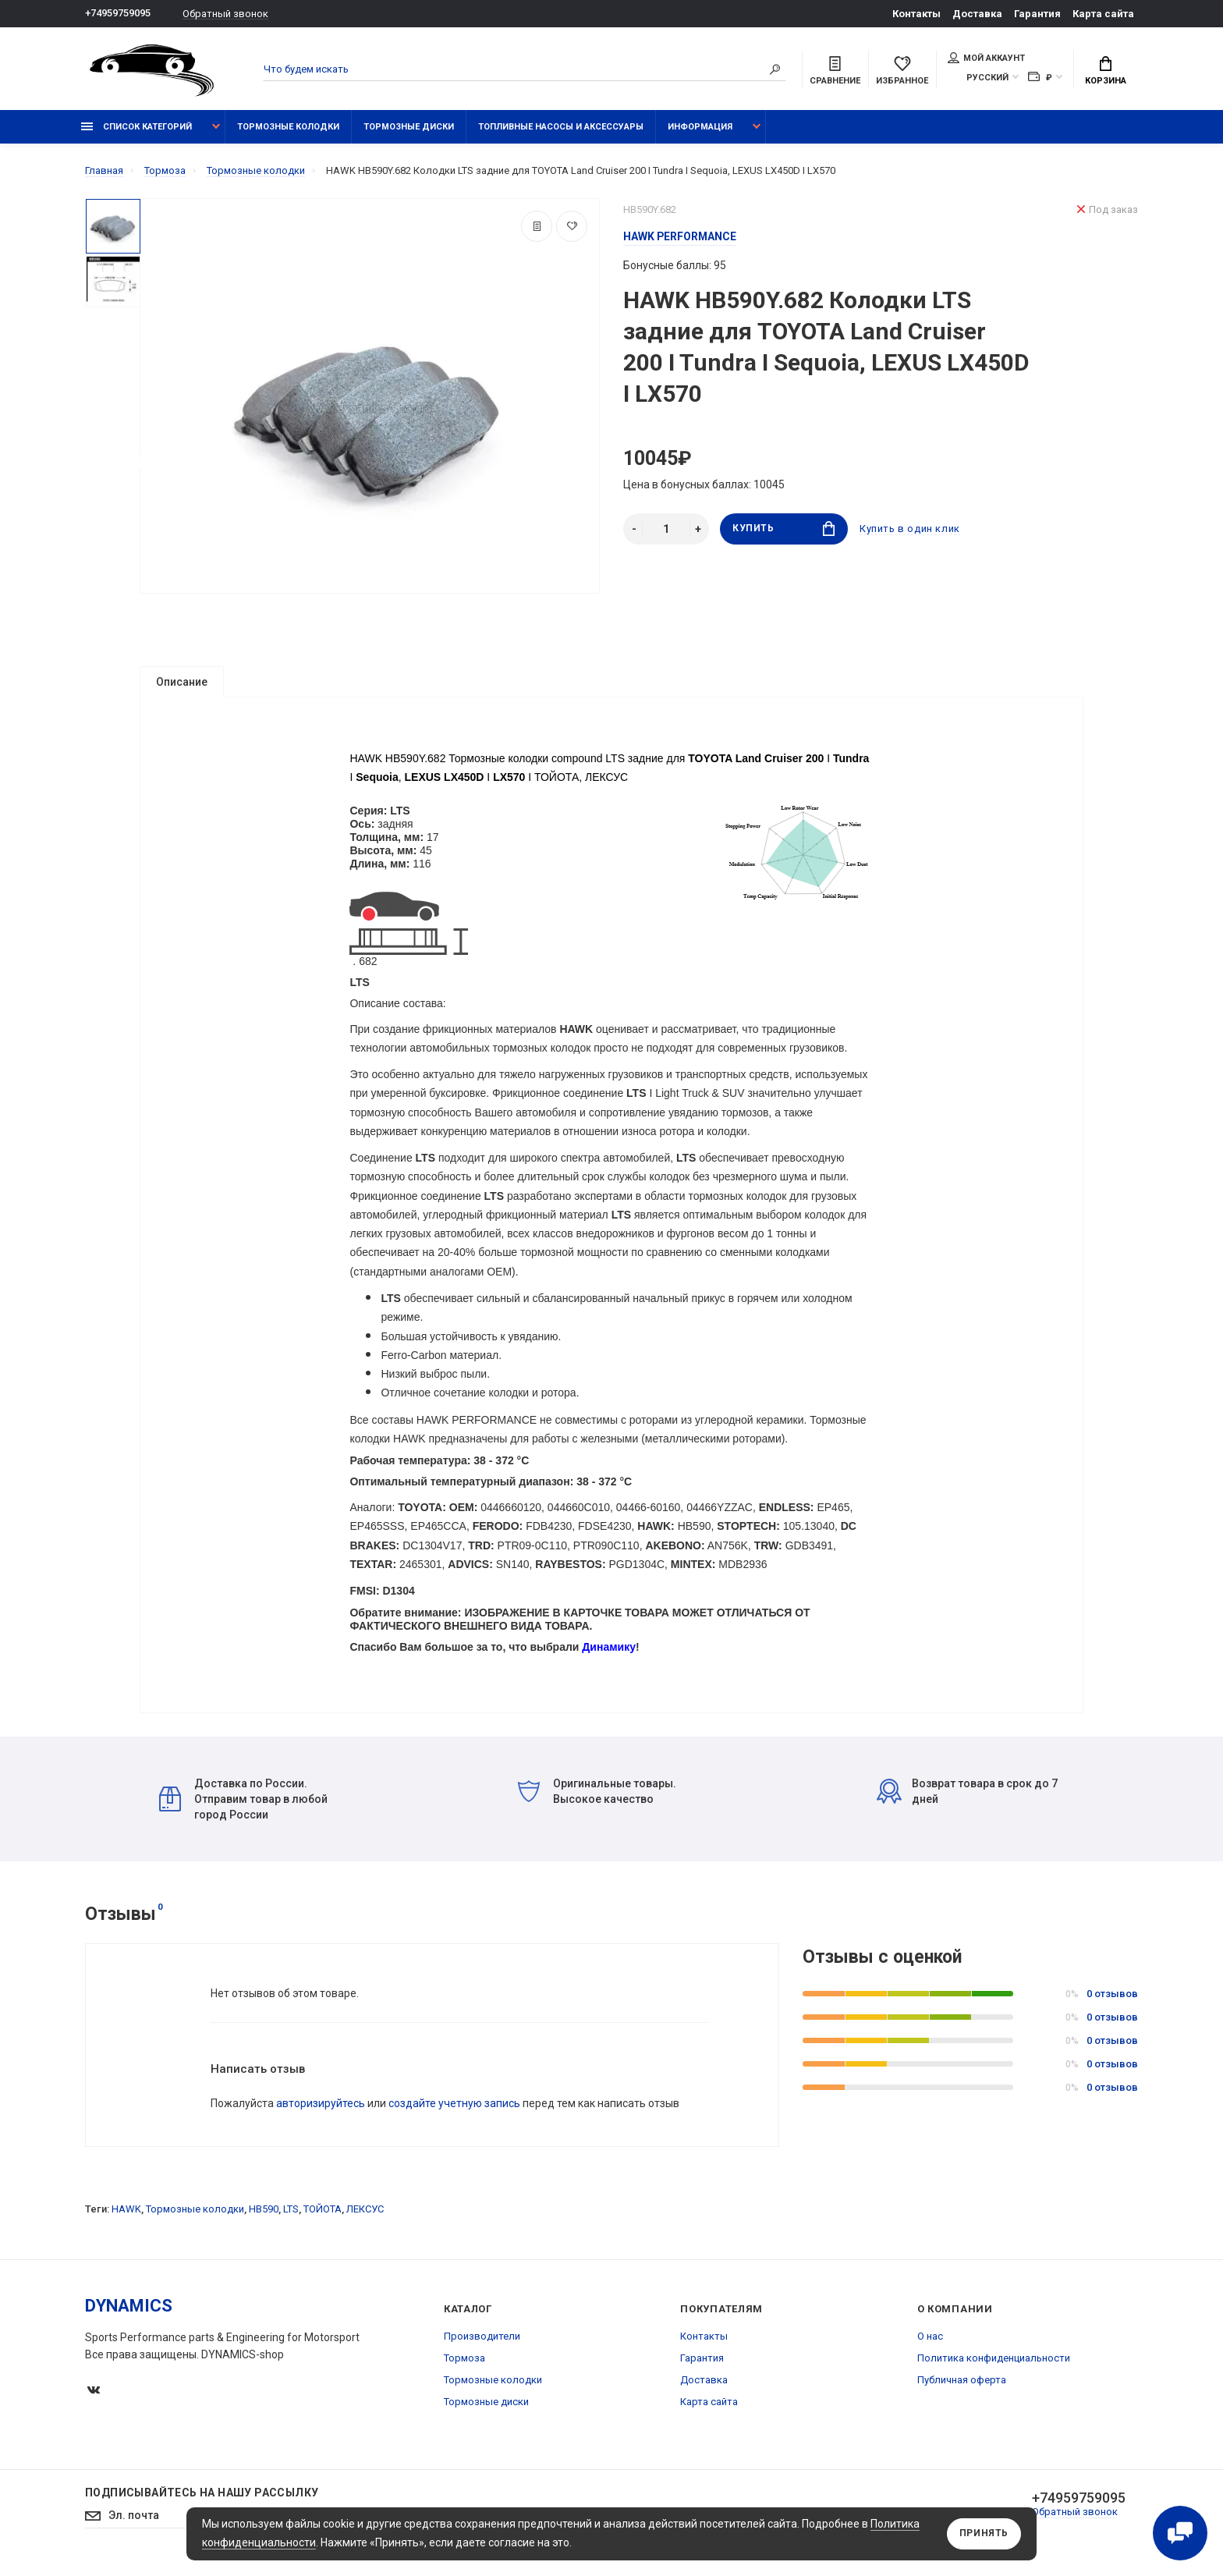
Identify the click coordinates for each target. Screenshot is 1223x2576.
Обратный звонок (225, 14)
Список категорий (136, 127)
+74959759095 (118, 14)
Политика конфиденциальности (993, 2366)
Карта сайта (1103, 14)
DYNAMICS (128, 2314)
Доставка (977, 14)
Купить (783, 528)
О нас (930, 2345)
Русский (987, 78)
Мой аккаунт (986, 57)
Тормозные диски (408, 127)
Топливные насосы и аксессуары (560, 127)
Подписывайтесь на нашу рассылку (201, 2501)
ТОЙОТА (322, 2217)
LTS (291, 2217)
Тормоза (464, 2366)
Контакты (916, 14)
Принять (984, 2533)
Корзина (1105, 71)
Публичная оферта (961, 2388)
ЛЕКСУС (365, 2217)
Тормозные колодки (288, 127)
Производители (482, 2345)
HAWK (126, 2217)
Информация (700, 127)
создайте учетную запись (454, 2112)
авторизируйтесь (320, 2112)
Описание (181, 682)
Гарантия (1037, 14)
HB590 (263, 2217)
